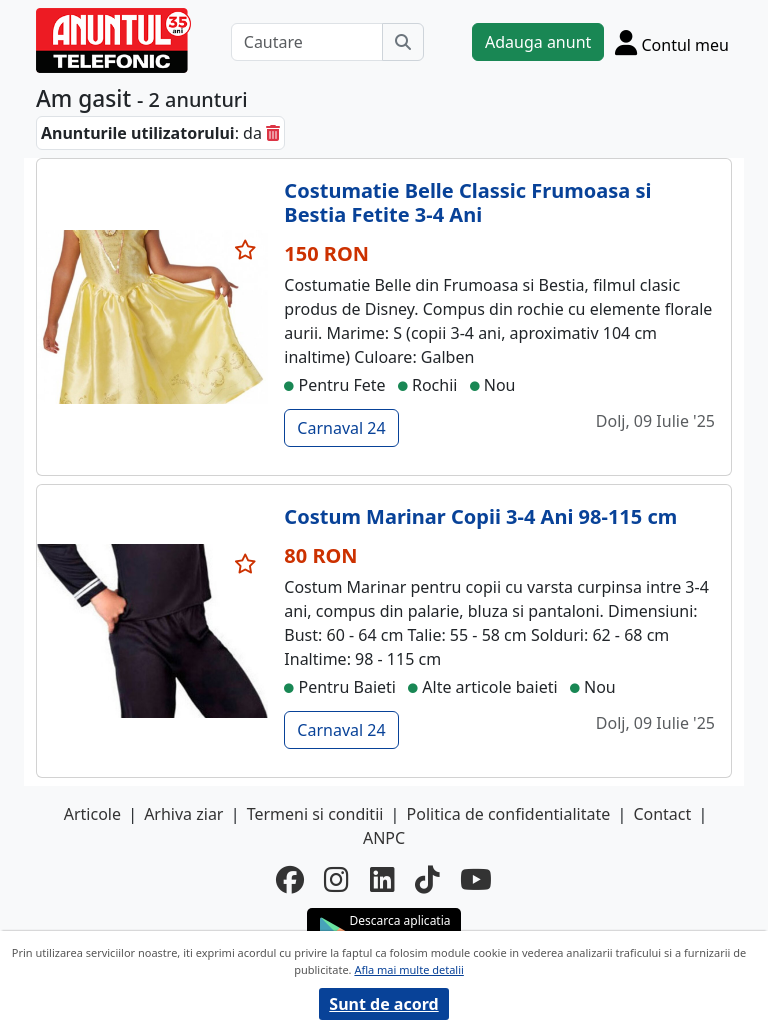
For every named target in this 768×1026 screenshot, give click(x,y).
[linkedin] (382, 879)
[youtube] (476, 879)
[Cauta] (403, 42)
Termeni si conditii (315, 814)
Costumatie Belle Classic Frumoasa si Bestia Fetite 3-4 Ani (467, 202)
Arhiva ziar (183, 814)
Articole (92, 814)
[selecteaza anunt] (246, 250)
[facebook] (290, 879)
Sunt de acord (383, 1004)
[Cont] (672, 42)
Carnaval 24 (341, 428)
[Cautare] (307, 42)
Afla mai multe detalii (408, 969)
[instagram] (336, 879)
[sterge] (273, 133)
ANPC (384, 838)
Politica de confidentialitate (509, 814)
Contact (662, 814)
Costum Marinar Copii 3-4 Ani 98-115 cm (480, 516)
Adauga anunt (538, 42)
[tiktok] (427, 879)
